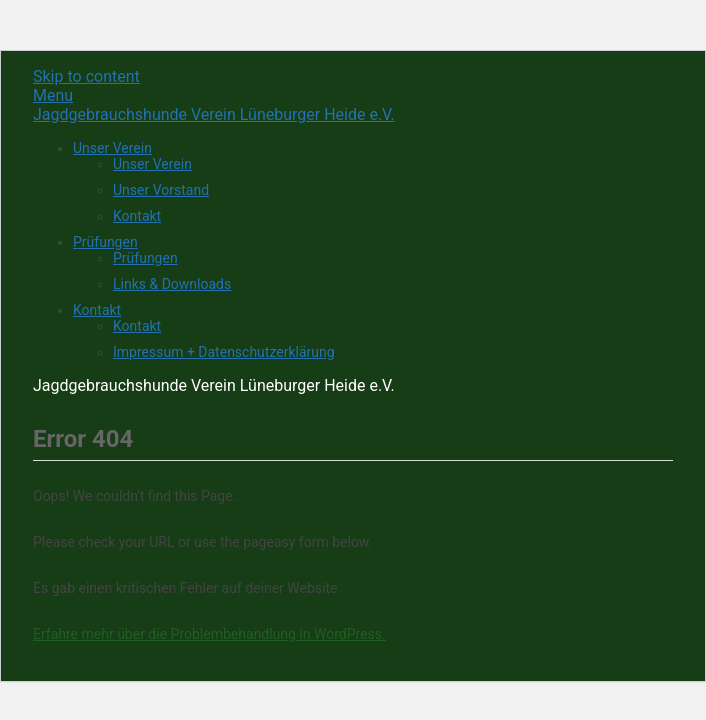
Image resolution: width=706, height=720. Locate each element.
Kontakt (137, 216)
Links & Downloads (172, 284)
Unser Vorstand (161, 190)
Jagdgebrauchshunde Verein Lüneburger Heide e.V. (214, 114)
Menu (53, 95)
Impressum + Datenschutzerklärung (224, 352)
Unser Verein (112, 148)
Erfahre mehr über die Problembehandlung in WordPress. (209, 634)
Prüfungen (105, 242)
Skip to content (86, 76)
